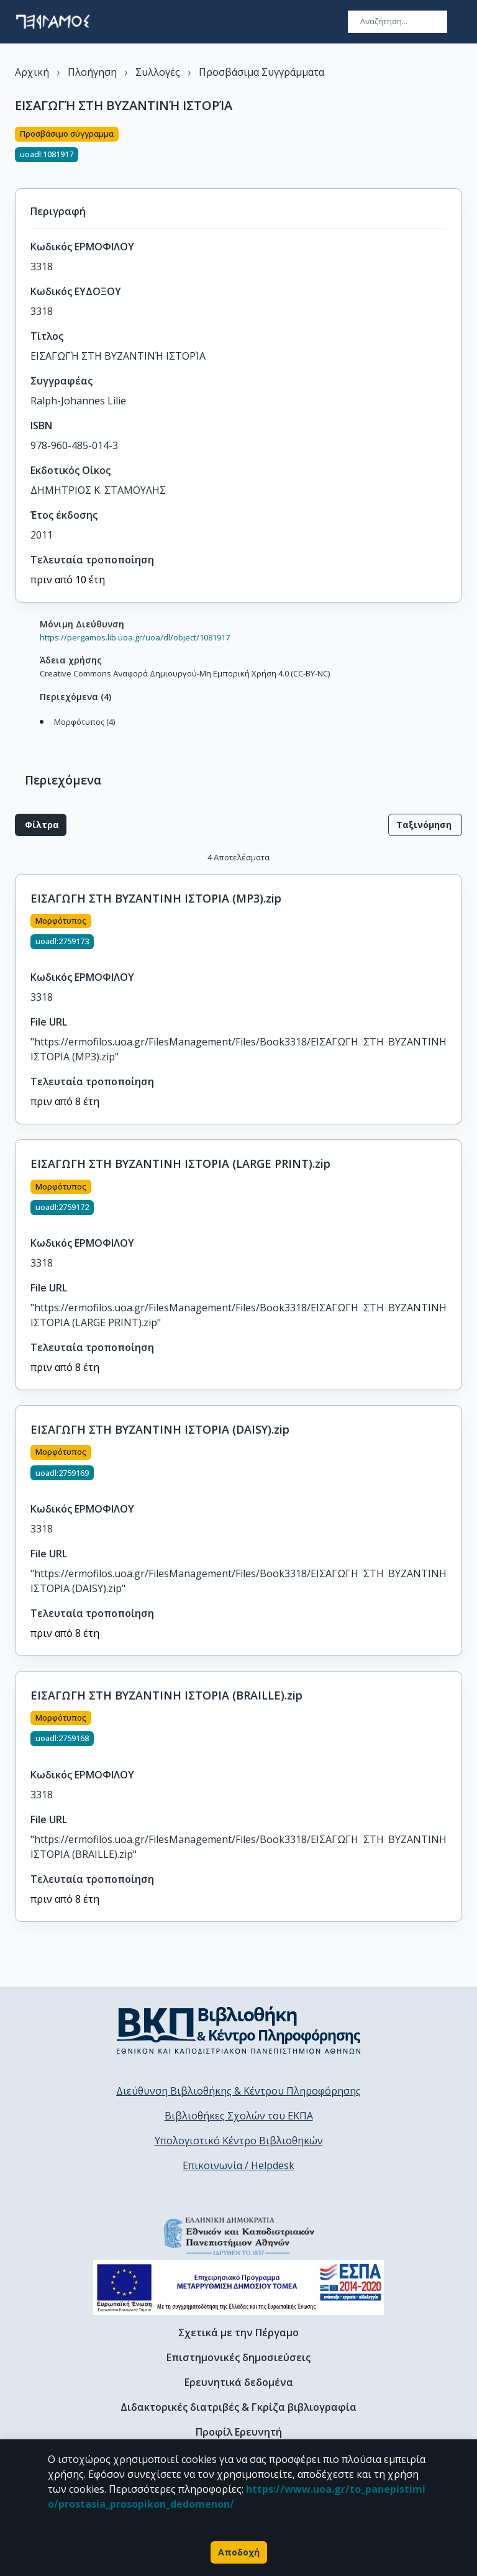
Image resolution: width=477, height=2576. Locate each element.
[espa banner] (238, 2287)
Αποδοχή (239, 2552)
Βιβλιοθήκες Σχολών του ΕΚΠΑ (239, 2116)
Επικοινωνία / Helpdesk (238, 2165)
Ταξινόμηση (425, 824)
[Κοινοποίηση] (457, 150)
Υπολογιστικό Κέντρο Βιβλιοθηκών (239, 2140)
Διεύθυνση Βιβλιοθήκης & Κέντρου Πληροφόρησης (238, 2091)
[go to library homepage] (239, 2030)
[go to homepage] (53, 21)
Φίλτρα (40, 825)
